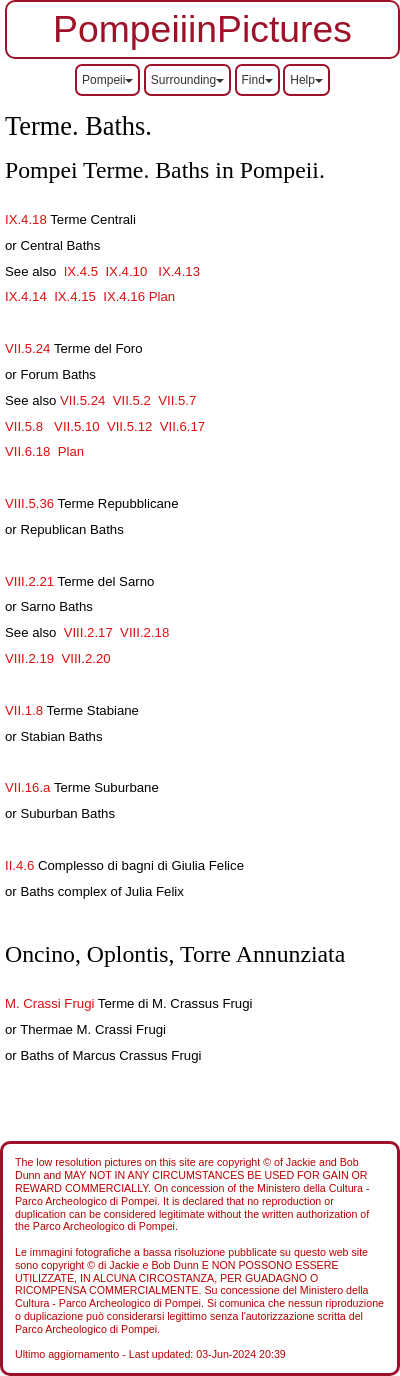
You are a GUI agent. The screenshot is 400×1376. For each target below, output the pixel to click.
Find (257, 80)
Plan (162, 296)
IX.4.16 (124, 296)
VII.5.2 (132, 400)
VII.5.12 (129, 426)
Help (306, 80)
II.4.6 (19, 865)
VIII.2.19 (29, 658)
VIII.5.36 (29, 503)
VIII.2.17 (88, 632)
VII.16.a (29, 787)
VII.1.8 (24, 710)
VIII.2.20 (85, 658)
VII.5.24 (27, 348)
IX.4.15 (75, 296)
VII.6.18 (27, 451)
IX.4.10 (126, 271)
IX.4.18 (26, 219)
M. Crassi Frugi (49, 1003)
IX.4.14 (26, 296)
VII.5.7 (177, 400)
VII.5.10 (74, 426)
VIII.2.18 (144, 632)
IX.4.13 (179, 271)
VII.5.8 (24, 426)
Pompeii (107, 80)
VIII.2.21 (31, 581)
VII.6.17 (182, 426)
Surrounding (187, 80)
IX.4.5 (83, 271)
